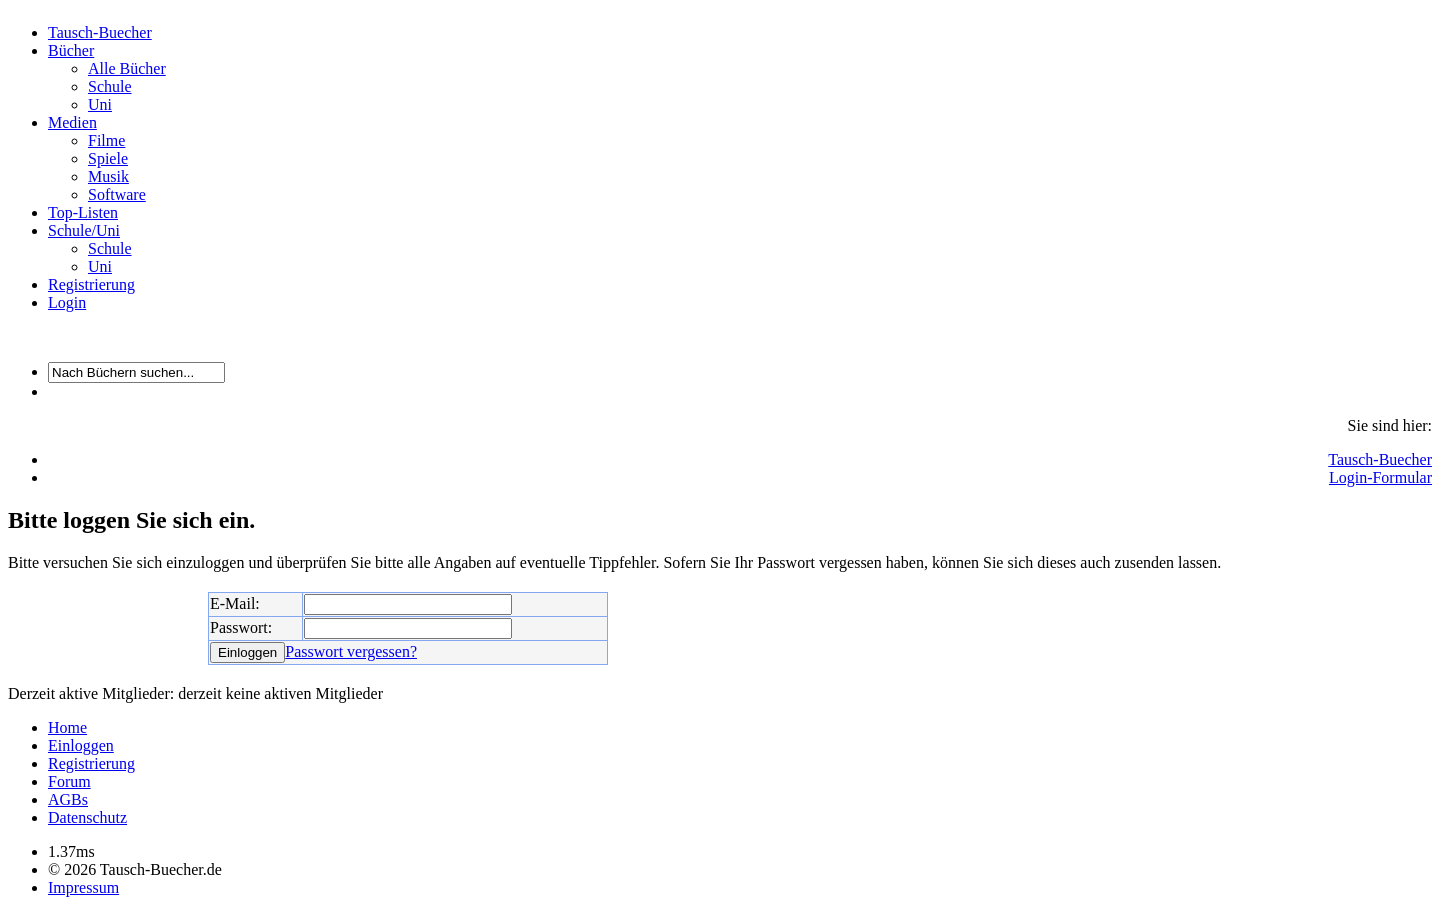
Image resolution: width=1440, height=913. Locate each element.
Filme (106, 140)
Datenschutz (87, 817)
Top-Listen (83, 212)
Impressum (83, 887)
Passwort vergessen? (351, 651)
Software (117, 194)
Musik (108, 176)
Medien (72, 122)
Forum (69, 781)
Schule (110, 86)
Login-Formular (1380, 477)
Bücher (71, 50)
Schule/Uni (84, 230)
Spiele (108, 158)
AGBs (68, 799)
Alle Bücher (127, 68)
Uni (100, 104)
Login (67, 302)
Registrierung (91, 284)
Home (67, 727)
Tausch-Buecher (100, 32)
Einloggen (81, 745)
